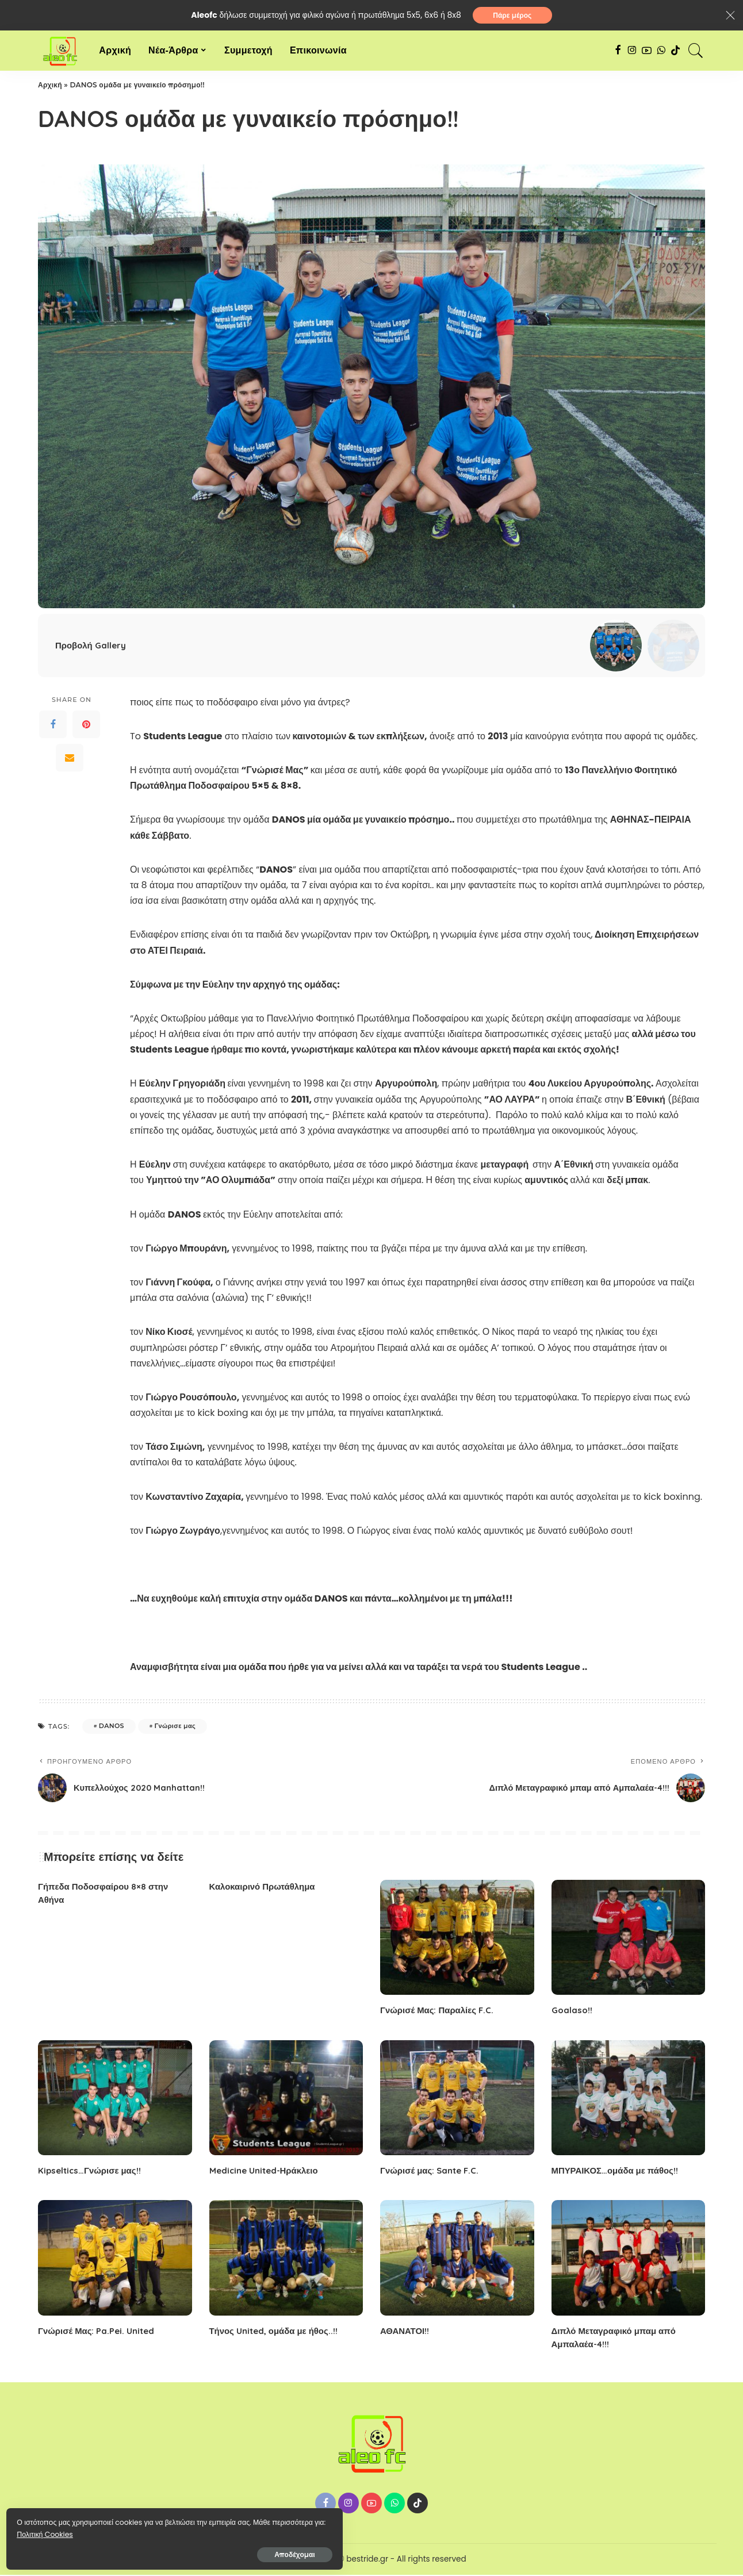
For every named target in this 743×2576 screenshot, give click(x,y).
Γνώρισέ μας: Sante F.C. (432, 2172)
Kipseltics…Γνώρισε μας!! (92, 2172)
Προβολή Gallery (92, 646)
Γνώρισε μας (175, 1727)
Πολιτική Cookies (61, 2531)
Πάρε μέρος (512, 15)
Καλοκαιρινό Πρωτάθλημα (266, 1888)
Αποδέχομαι (132, 2551)
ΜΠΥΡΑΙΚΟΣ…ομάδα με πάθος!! (619, 2172)
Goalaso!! (572, 2011)
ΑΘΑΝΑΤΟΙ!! (406, 2332)
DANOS (111, 1727)
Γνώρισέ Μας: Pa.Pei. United (100, 2332)
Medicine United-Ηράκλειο (267, 2172)
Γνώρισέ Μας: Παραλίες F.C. (440, 2011)
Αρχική (50, 86)
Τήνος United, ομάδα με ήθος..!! (277, 2332)
